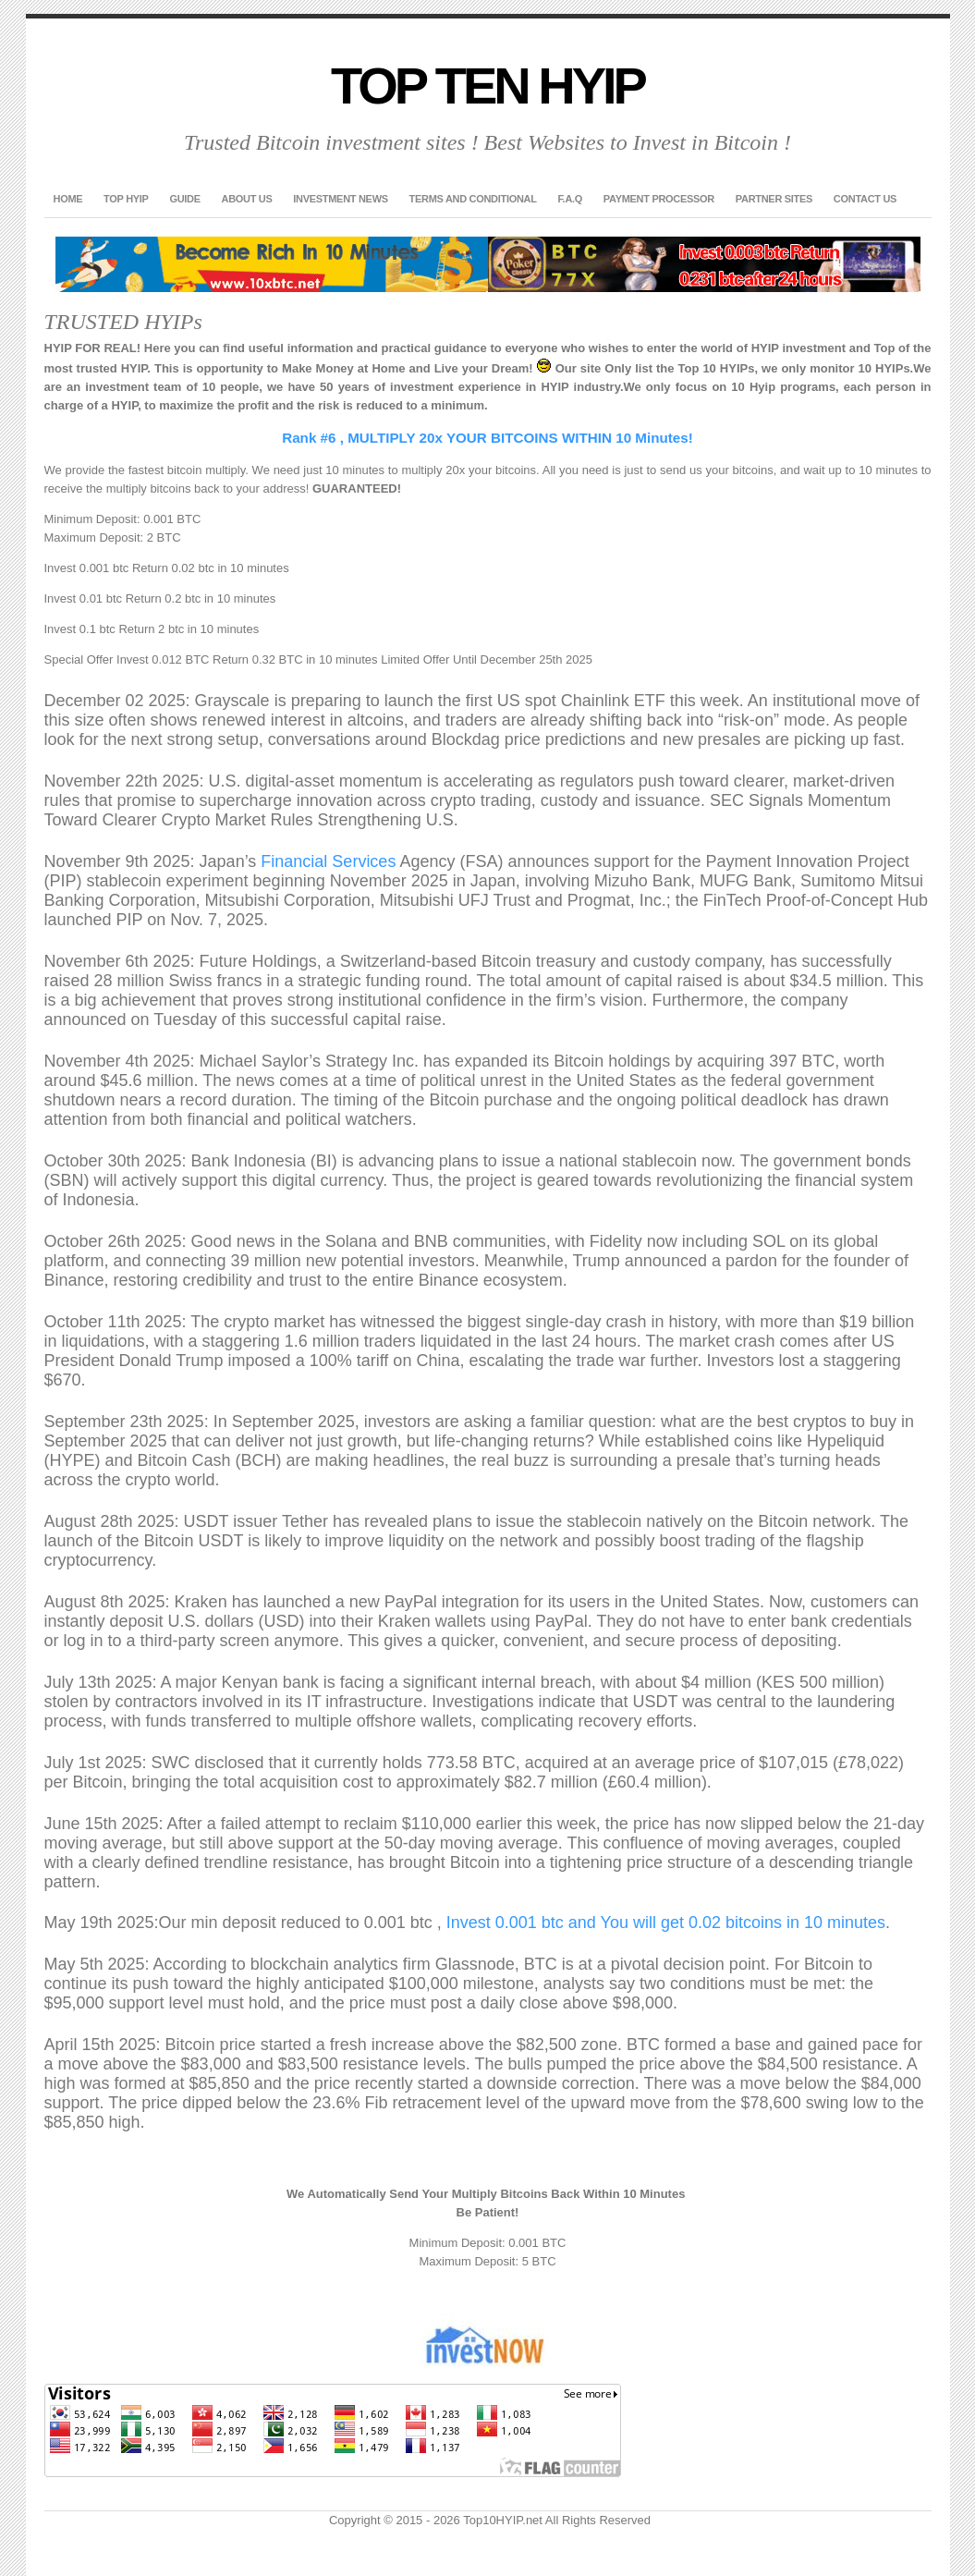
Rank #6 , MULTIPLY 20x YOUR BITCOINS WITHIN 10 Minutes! (487, 438)
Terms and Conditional (473, 198)
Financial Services (328, 861)
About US (247, 198)
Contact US (865, 198)
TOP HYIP (126, 198)
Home (68, 198)
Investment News (340, 198)
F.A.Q (569, 198)
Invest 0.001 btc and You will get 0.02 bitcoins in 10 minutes (665, 1922)
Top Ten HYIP (487, 85)
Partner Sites (774, 198)
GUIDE (184, 198)
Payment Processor (658, 198)
